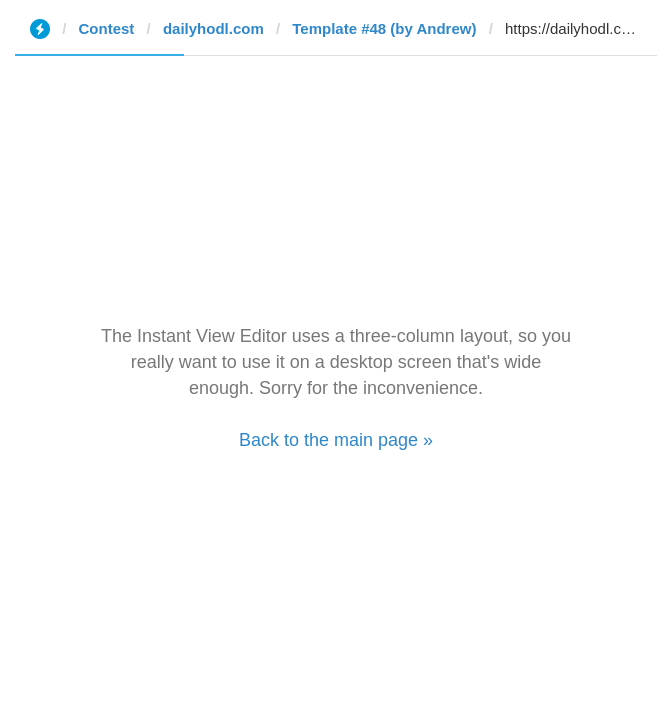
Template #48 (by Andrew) (384, 28)
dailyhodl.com (213, 28)
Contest (107, 28)
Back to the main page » (336, 440)
